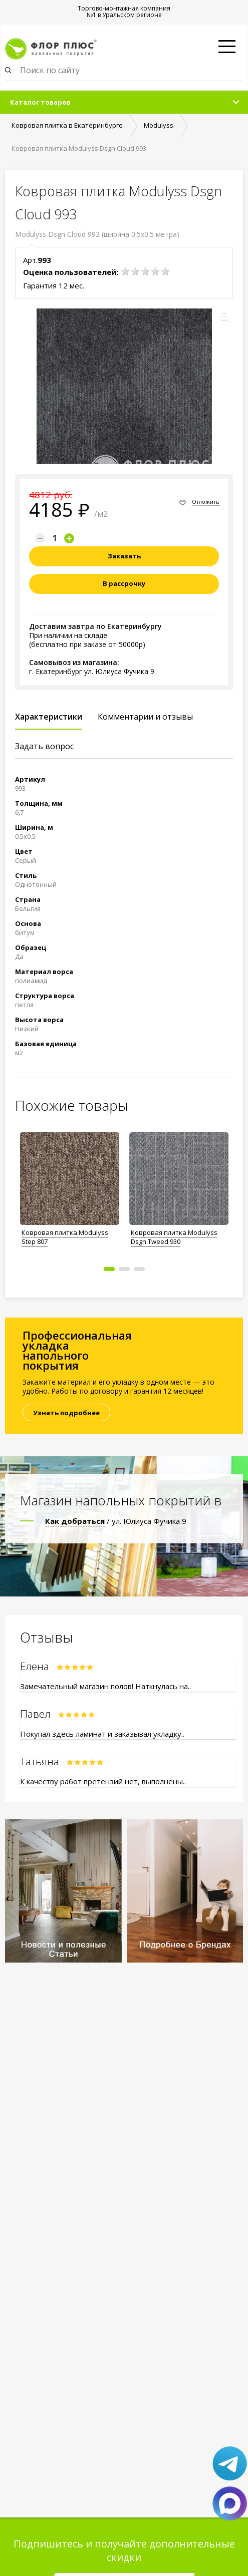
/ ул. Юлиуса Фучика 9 (115, 1520)
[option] (69, 1186)
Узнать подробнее (66, 1412)
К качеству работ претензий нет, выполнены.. (103, 1781)
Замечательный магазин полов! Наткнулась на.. (105, 1686)
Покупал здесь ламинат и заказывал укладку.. (102, 1734)
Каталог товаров (40, 102)
